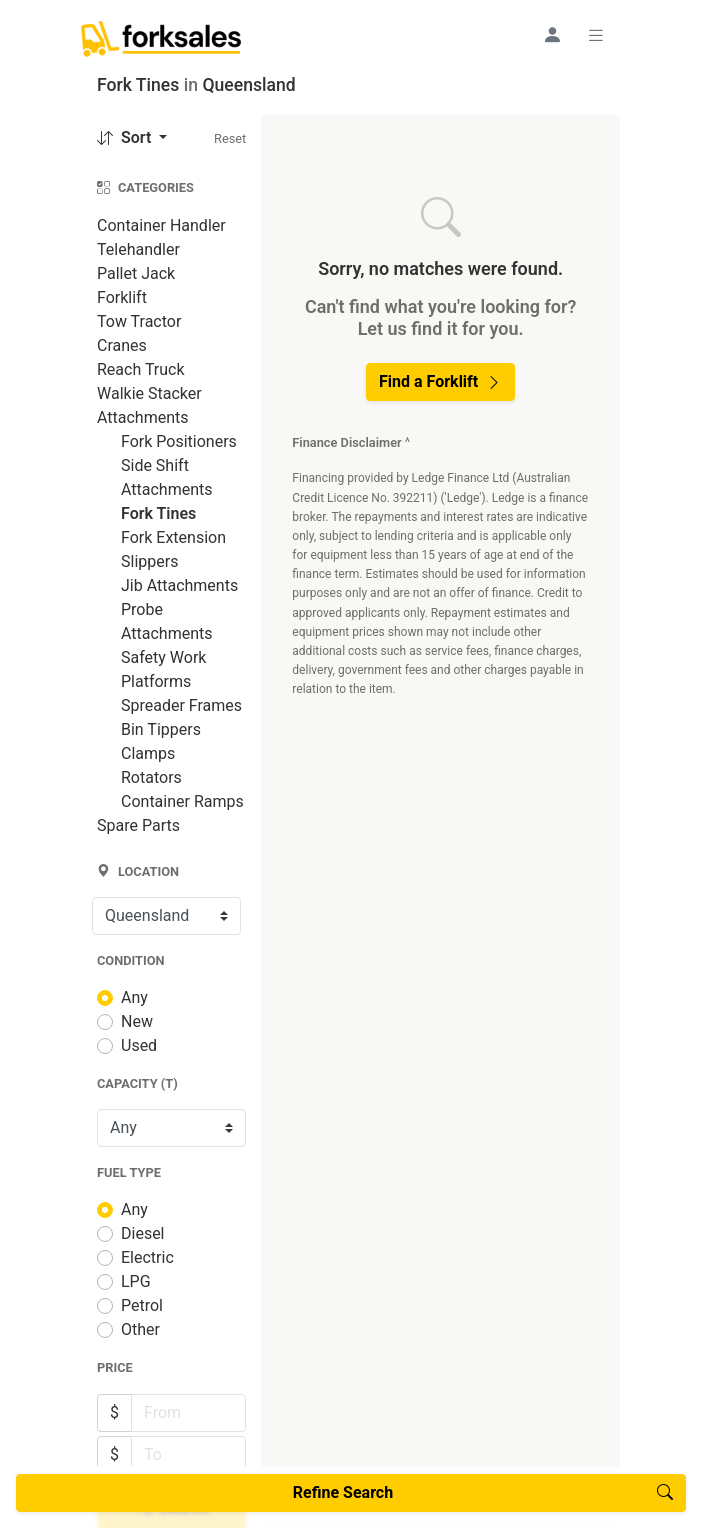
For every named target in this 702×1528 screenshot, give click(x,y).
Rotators (151, 777)
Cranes (122, 345)
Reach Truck (141, 369)
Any (134, 997)
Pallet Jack (136, 273)
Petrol (142, 1305)
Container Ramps (182, 801)
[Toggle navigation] (599, 35)
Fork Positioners (179, 441)
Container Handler (161, 225)
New (137, 1021)
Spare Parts (138, 825)
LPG (136, 1281)
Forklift (122, 297)
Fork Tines (158, 513)
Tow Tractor (139, 321)
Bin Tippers (161, 729)
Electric (147, 1257)
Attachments (143, 417)
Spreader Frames (181, 705)
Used (139, 1045)
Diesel (143, 1233)
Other (140, 1329)
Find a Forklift (440, 381)
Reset (230, 138)
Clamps (148, 753)
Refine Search (483, 1493)
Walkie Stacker (149, 393)
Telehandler (138, 249)
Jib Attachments (179, 585)
